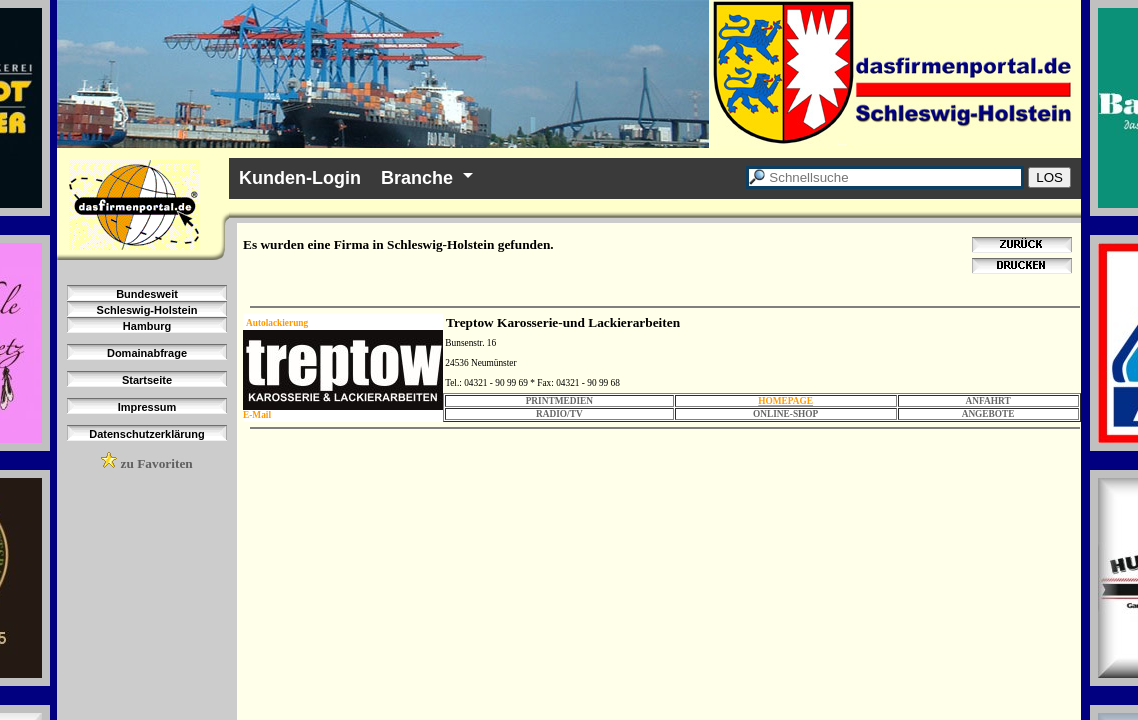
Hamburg (147, 326)
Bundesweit (147, 294)
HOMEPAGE (785, 401)
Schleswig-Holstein (147, 310)
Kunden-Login (300, 178)
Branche (417, 178)
